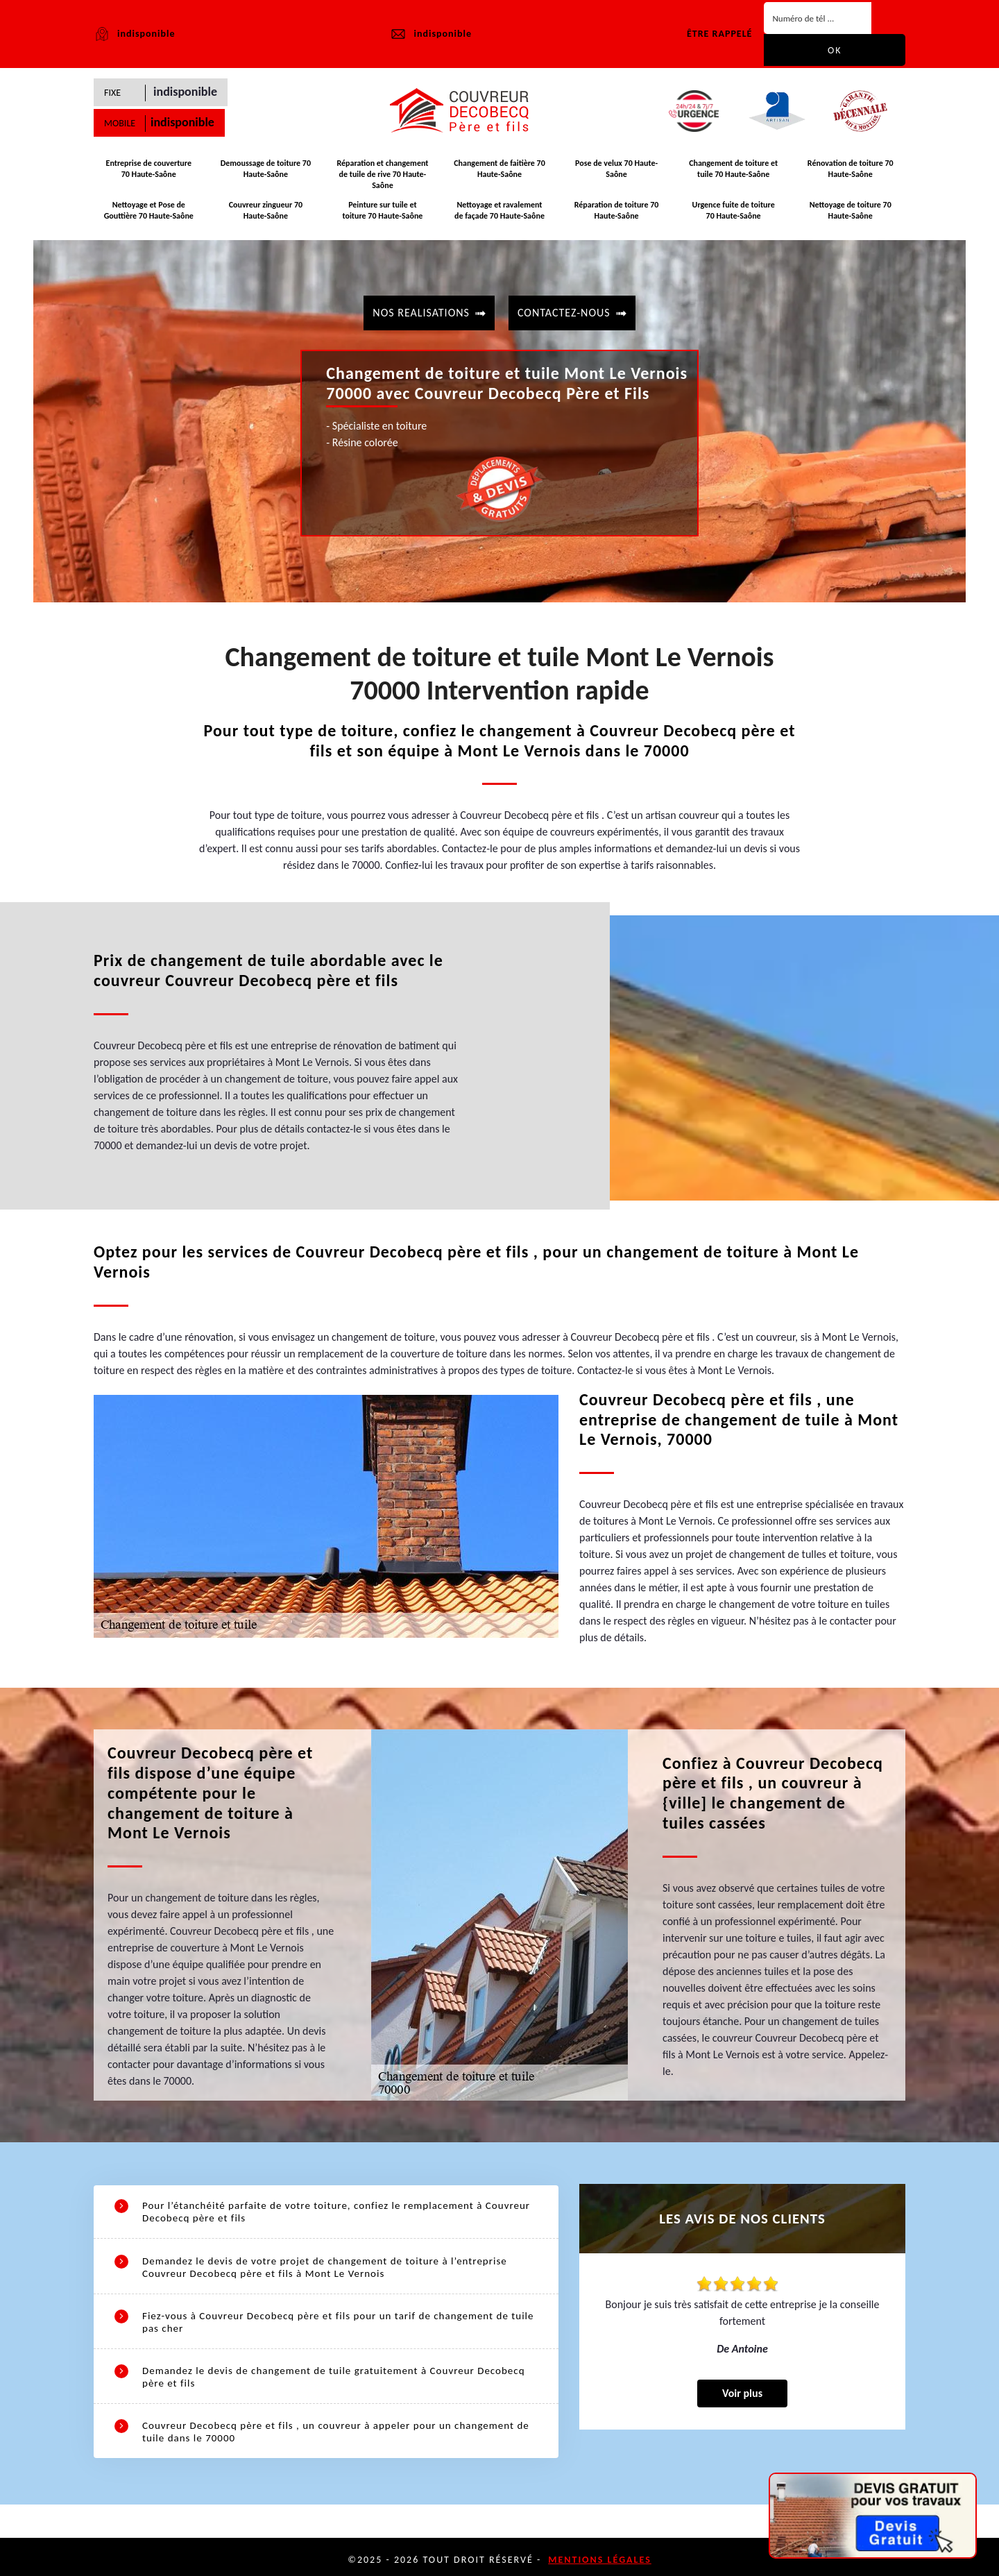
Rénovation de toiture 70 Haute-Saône (851, 172)
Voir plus (742, 2399)
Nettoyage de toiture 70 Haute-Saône (850, 212)
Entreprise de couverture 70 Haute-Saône (148, 172)
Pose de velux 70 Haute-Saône (616, 172)
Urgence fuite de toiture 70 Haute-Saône (733, 212)
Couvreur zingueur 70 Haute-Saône (265, 212)
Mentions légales (599, 2553)
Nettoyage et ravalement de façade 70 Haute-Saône (499, 212)
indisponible (430, 34)
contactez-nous (564, 310)
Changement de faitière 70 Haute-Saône (499, 172)
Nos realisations (421, 310)
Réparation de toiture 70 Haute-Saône (616, 212)
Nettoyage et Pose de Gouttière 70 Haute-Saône (149, 212)
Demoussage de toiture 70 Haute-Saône (266, 172)
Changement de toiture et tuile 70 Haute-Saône (733, 172)
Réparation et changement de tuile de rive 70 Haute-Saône (382, 178)
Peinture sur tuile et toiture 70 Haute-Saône (383, 212)
